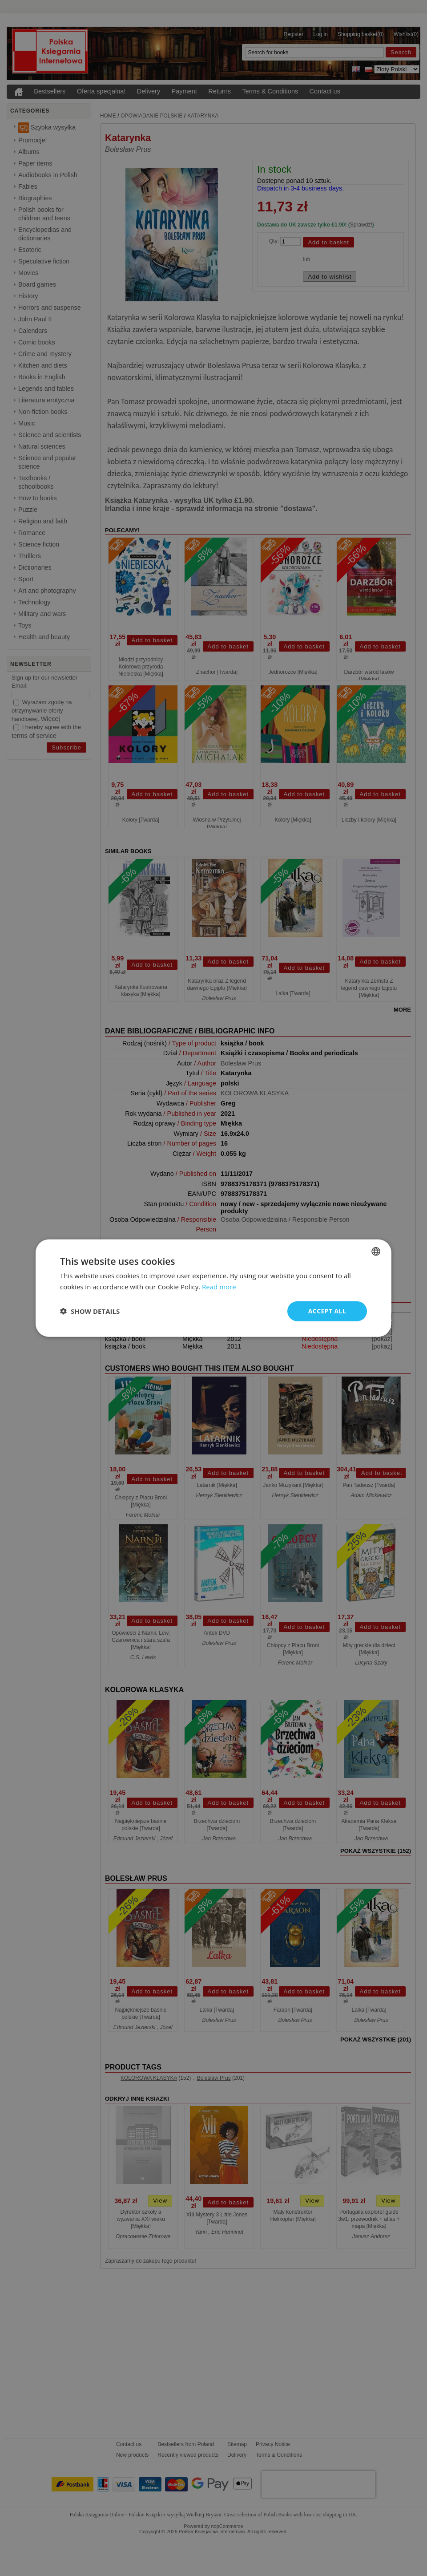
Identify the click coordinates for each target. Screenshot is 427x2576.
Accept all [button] (327, 1311)
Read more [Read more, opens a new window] (219, 1286)
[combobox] (375, 1251)
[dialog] (213, 1288)
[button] (90, 1311)
